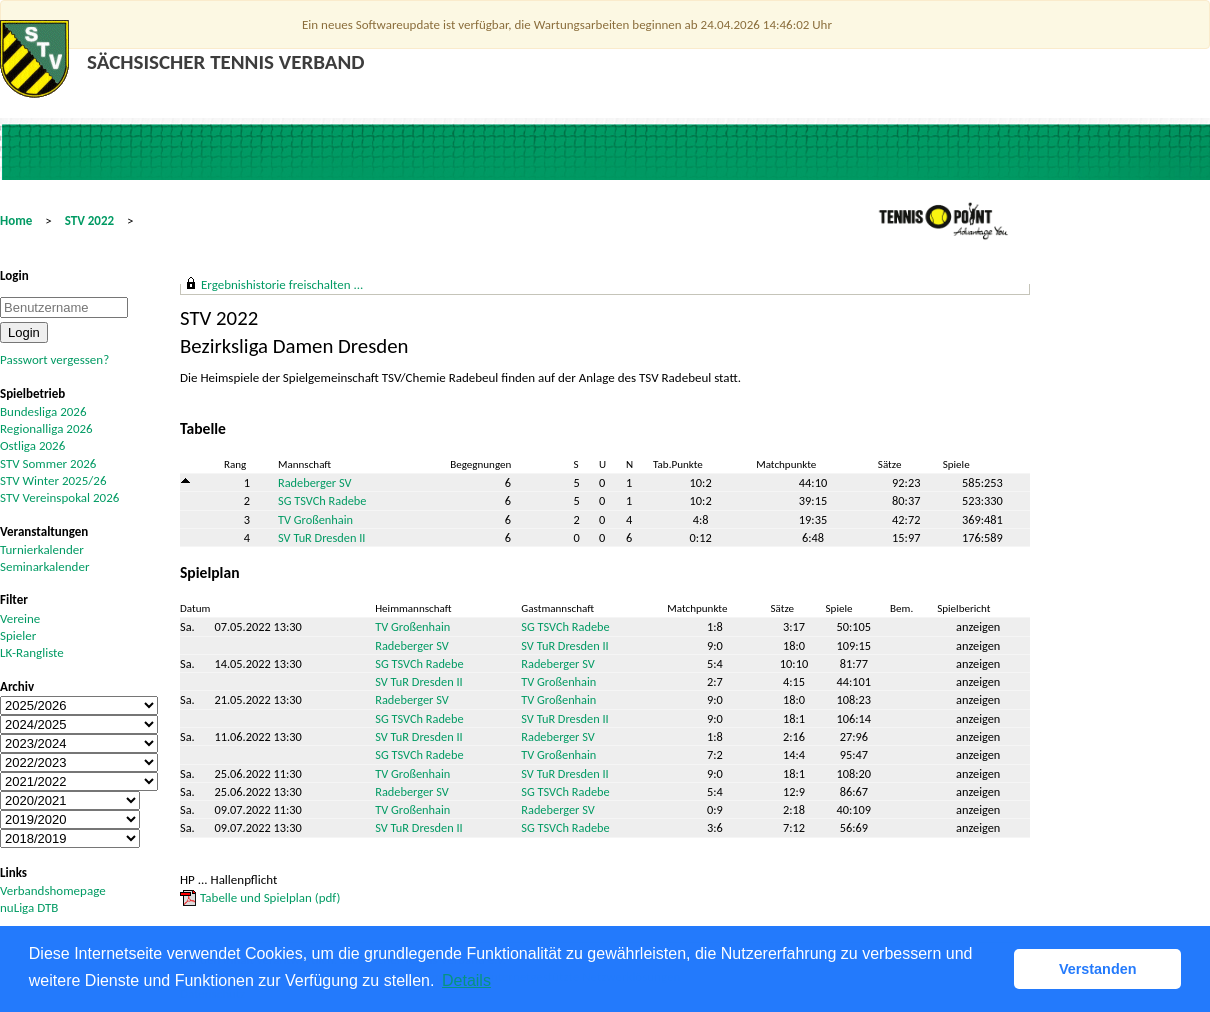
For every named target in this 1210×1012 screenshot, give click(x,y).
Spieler (18, 635)
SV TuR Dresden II (321, 537)
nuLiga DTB (29, 907)
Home (16, 220)
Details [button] (466, 980)
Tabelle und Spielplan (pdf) (270, 897)
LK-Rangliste (32, 652)
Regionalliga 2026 (46, 428)
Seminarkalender (44, 566)
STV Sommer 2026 (48, 463)
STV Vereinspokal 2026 (59, 497)
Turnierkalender (42, 549)
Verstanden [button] (1098, 969)
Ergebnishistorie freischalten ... (282, 284)
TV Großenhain (315, 519)
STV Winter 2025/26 (53, 480)
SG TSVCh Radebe (322, 500)
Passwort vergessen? (54, 359)
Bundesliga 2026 (43, 411)
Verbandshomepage (53, 890)
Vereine (20, 618)
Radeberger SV (315, 482)
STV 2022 (89, 220)
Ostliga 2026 (32, 445)
